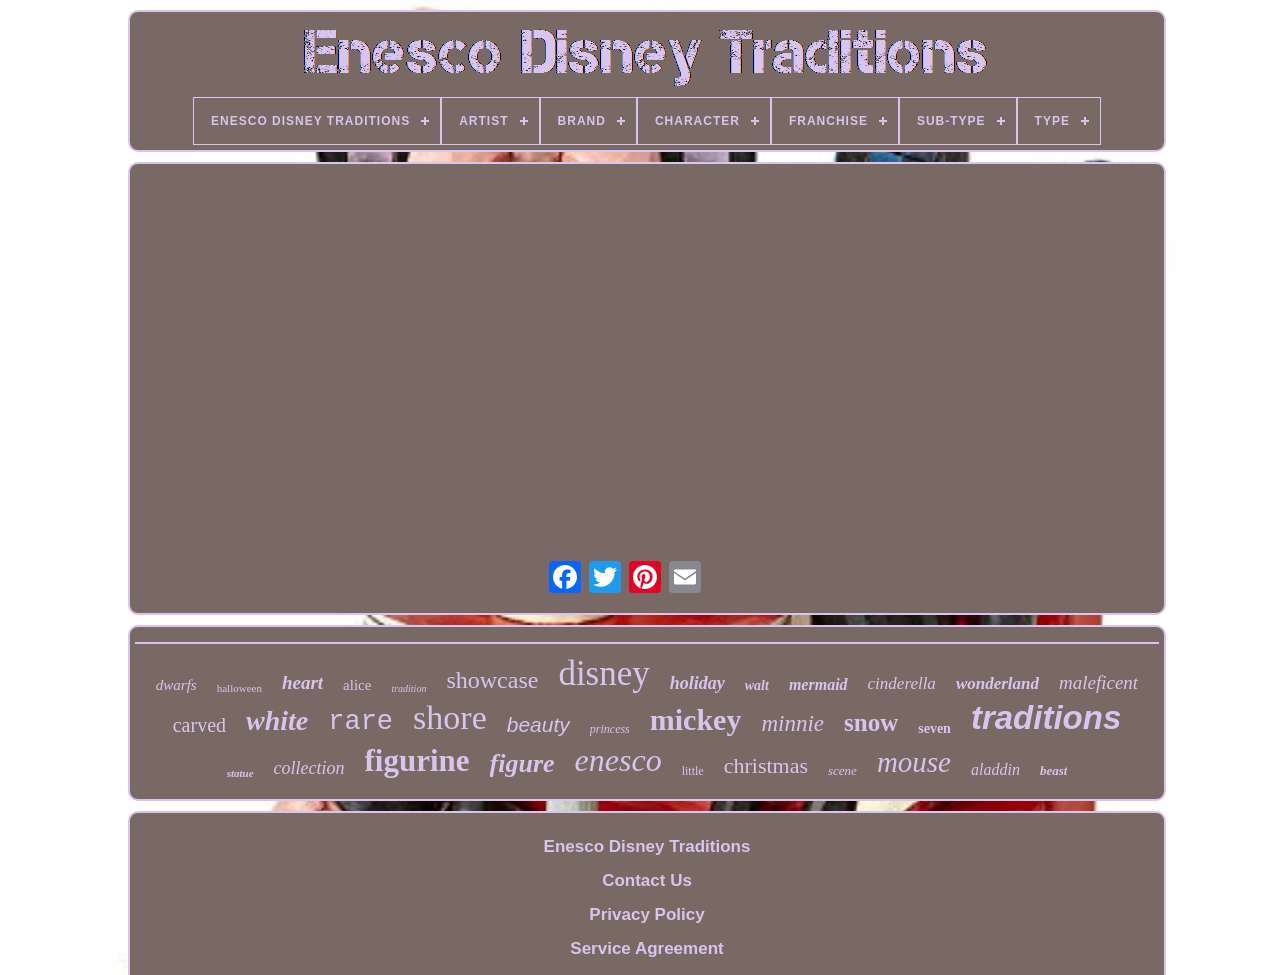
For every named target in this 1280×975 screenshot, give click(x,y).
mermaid (818, 684)
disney (603, 673)
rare (360, 722)
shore (450, 717)
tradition (408, 688)
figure (522, 763)
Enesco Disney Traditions (647, 846)
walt (757, 685)
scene (842, 770)
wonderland (997, 683)
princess (610, 729)
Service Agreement (646, 948)
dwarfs (176, 685)
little (693, 771)
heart (302, 682)
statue (240, 773)
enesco (618, 760)
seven (934, 728)
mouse (914, 762)
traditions (1046, 717)
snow (871, 722)
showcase (492, 680)
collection (309, 768)
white (277, 720)
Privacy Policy (646, 914)
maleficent (1098, 682)
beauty (538, 724)
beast (1053, 770)
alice (357, 685)
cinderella (902, 683)
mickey (696, 719)
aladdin (995, 769)
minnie (792, 723)
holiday (697, 683)
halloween (239, 688)
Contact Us (647, 880)
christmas (766, 765)
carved (199, 725)
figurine (417, 760)
